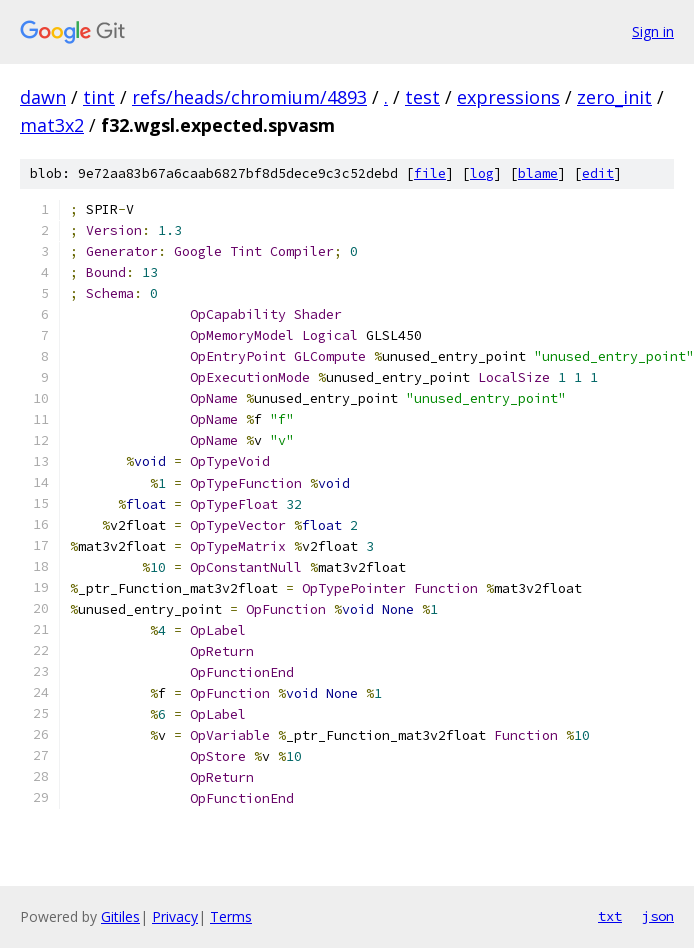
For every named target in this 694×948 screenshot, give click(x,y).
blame (538, 173)
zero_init (614, 97)
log (482, 173)
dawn (43, 97)
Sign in (653, 31)
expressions (508, 97)
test (422, 97)
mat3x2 (52, 125)
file (430, 173)
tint (99, 97)
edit (598, 173)
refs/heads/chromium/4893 (249, 97)
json (658, 916)
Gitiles (120, 916)
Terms (231, 916)
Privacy (175, 916)
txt (610, 916)
